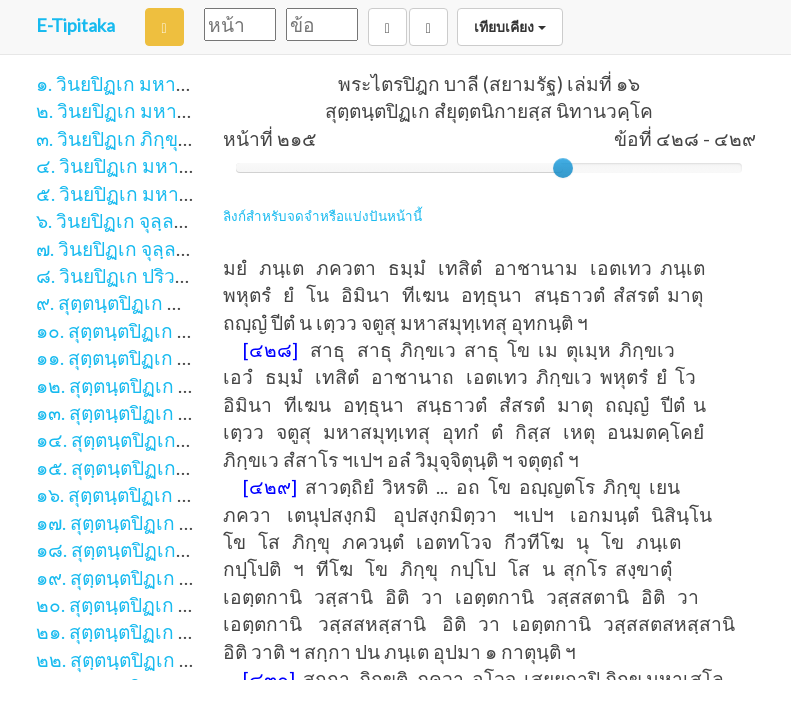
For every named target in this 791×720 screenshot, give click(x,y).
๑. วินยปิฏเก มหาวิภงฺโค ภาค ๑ (162, 83)
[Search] (164, 27)
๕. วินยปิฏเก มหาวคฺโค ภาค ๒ (160, 193)
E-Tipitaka (75, 25)
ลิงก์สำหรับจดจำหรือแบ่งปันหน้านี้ (322, 216)
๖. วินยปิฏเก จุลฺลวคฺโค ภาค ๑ (157, 220)
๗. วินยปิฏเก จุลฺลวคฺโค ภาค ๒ (158, 248)
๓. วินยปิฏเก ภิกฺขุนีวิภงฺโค (141, 138)
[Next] (428, 27)
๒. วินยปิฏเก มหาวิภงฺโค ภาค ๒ (163, 110)
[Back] (387, 27)
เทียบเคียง (510, 27)
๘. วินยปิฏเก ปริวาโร (121, 275)
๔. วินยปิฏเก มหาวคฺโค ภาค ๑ (159, 165)
